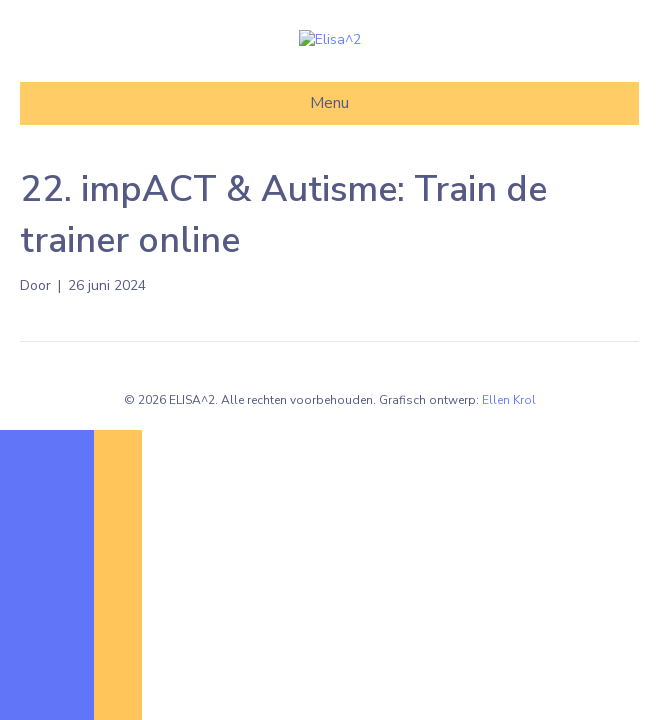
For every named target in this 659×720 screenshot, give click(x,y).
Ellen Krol (509, 491)
